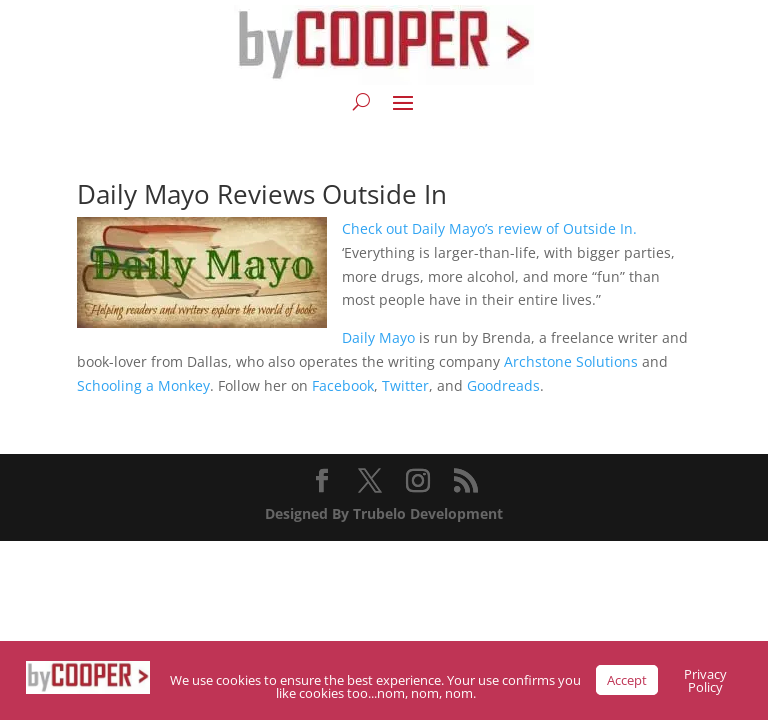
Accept (627, 680)
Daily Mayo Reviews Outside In (262, 194)
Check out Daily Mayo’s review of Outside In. (489, 228)
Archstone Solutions (571, 361)
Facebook (343, 385)
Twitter (405, 385)
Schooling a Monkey (143, 385)
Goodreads (503, 385)
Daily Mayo (378, 337)
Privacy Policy (705, 680)
